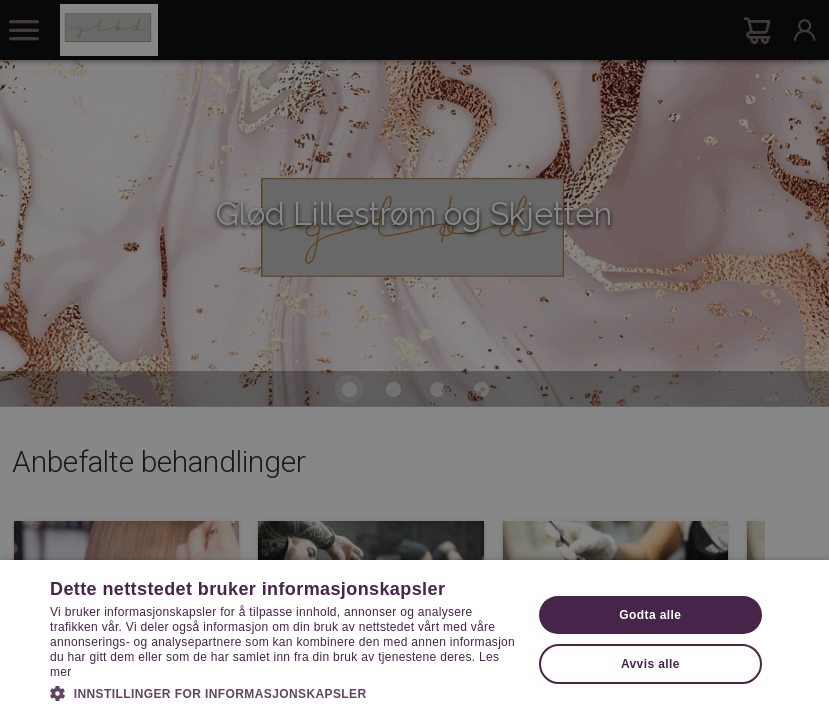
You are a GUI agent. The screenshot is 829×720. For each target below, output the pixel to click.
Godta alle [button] (650, 615)
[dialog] (414, 360)
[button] (283, 692)
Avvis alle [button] (650, 664)
